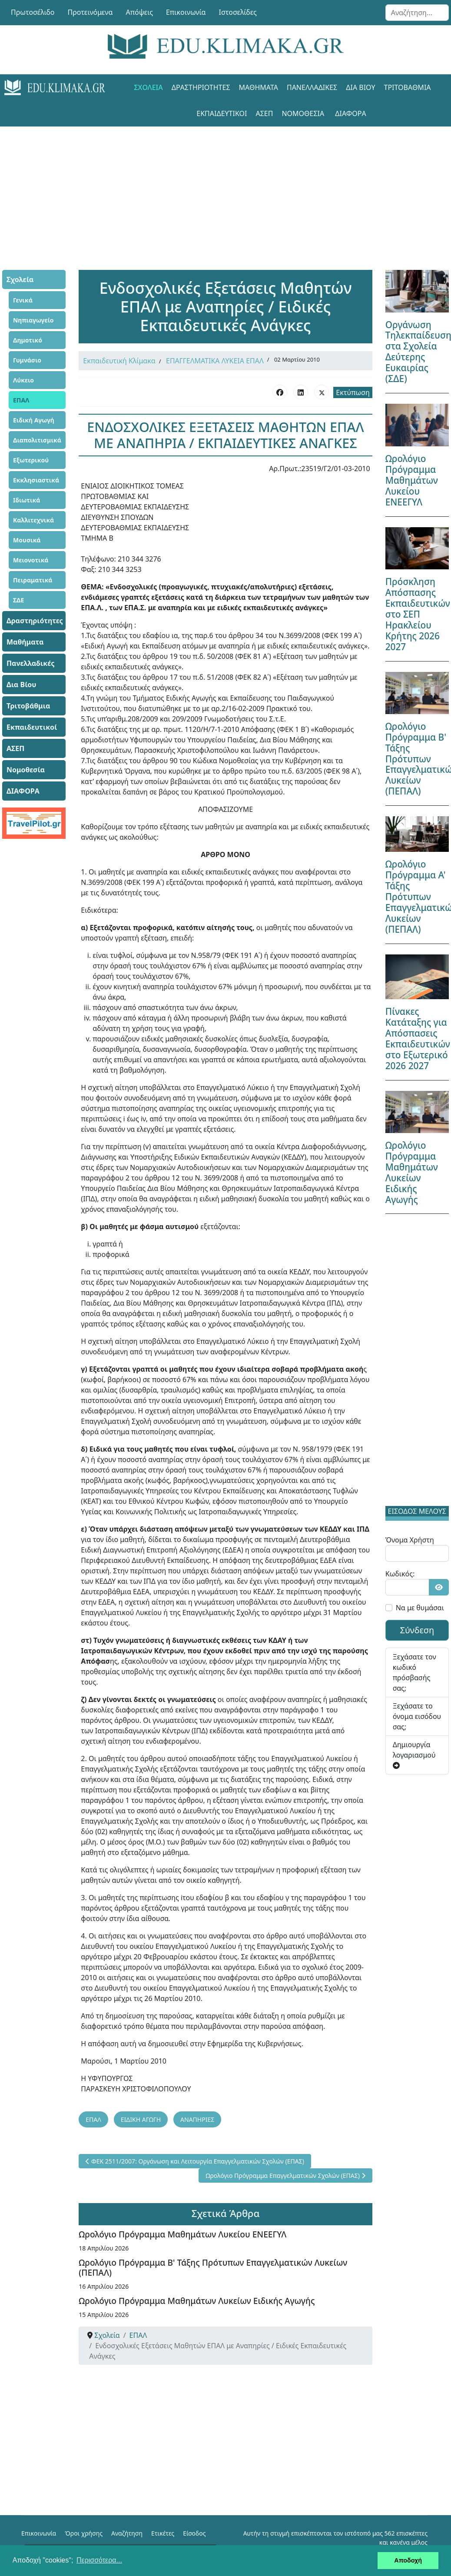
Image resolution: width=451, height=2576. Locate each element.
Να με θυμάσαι (420, 1607)
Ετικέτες (162, 2533)
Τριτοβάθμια (407, 87)
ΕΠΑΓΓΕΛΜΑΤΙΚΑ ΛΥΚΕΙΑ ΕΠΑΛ (215, 361)
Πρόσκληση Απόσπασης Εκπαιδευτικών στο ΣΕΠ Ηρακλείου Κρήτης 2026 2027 (417, 614)
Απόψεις (139, 12)
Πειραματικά (33, 580)
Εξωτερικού (31, 460)
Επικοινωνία (186, 12)
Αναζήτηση (127, 2533)
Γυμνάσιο (27, 360)
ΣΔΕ (18, 600)
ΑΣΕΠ (264, 113)
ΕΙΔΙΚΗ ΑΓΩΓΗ (141, 2119)
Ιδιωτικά (26, 500)
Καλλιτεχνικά (33, 520)
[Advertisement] (225, 187)
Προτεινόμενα (90, 12)
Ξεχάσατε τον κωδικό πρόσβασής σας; (414, 1672)
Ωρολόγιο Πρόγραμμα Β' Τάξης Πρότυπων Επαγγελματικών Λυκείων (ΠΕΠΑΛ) (213, 2267)
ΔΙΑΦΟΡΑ (350, 113)
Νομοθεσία (303, 113)
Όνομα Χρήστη (409, 1540)
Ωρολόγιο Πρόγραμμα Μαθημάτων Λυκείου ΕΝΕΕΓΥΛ (182, 2234)
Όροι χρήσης (84, 2533)
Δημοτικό (27, 340)
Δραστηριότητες (201, 87)
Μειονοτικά (31, 560)
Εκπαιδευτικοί (221, 113)
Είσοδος (194, 2533)
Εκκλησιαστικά (36, 480)
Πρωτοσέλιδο (33, 12)
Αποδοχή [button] (408, 2560)
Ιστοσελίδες (238, 12)
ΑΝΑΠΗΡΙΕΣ (197, 2119)
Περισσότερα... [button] (99, 2560)
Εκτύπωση (352, 392)
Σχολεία (148, 87)
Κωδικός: (400, 1574)
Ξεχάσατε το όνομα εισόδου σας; (417, 1716)
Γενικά (23, 300)
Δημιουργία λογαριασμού (414, 1754)
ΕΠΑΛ (21, 400)
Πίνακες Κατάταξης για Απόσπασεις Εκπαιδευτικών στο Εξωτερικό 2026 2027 (417, 1038)
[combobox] (417, 12)
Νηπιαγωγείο (33, 320)
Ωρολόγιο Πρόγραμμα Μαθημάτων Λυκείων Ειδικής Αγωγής (197, 2301)
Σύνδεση (417, 1630)
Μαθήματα (258, 87)
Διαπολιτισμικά (37, 440)
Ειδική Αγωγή (33, 420)
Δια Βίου (360, 87)
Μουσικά (27, 540)
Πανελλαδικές (312, 87)
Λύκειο (23, 380)
